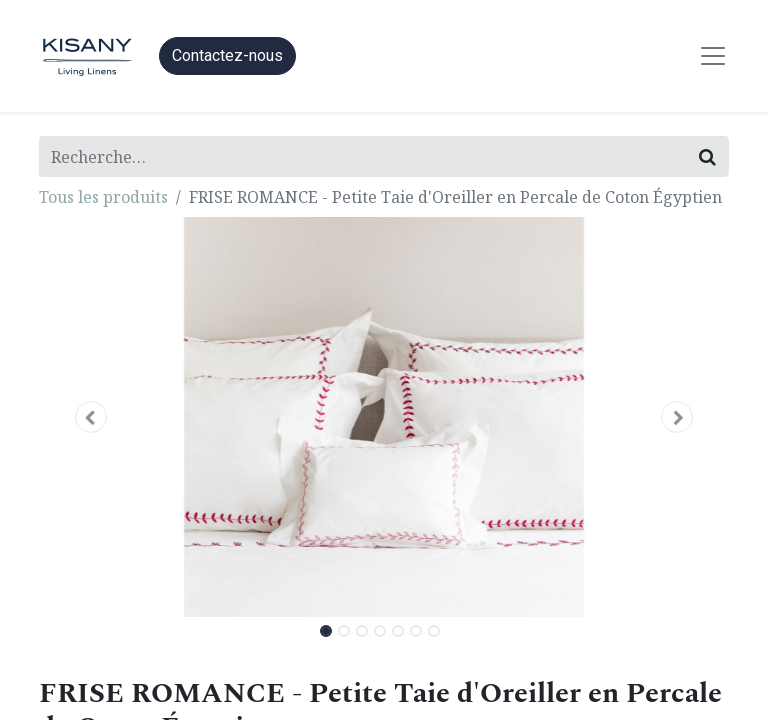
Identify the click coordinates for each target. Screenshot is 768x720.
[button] (91, 417)
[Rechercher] (707, 156)
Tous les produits (103, 197)
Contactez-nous (227, 55)
